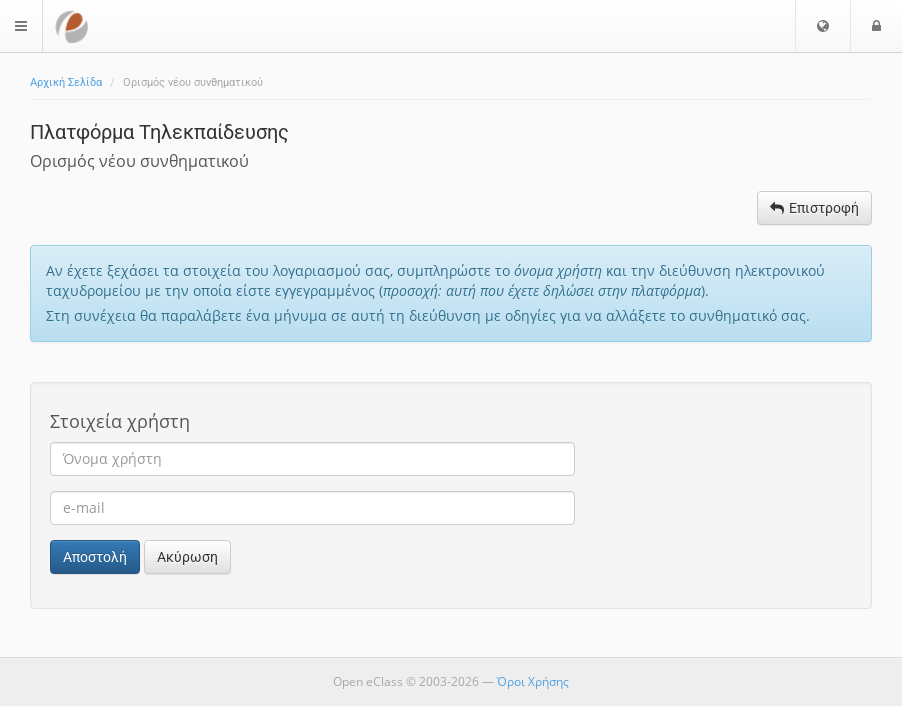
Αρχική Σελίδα (66, 82)
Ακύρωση (187, 557)
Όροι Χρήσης (533, 681)
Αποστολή (95, 557)
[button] (823, 26)
